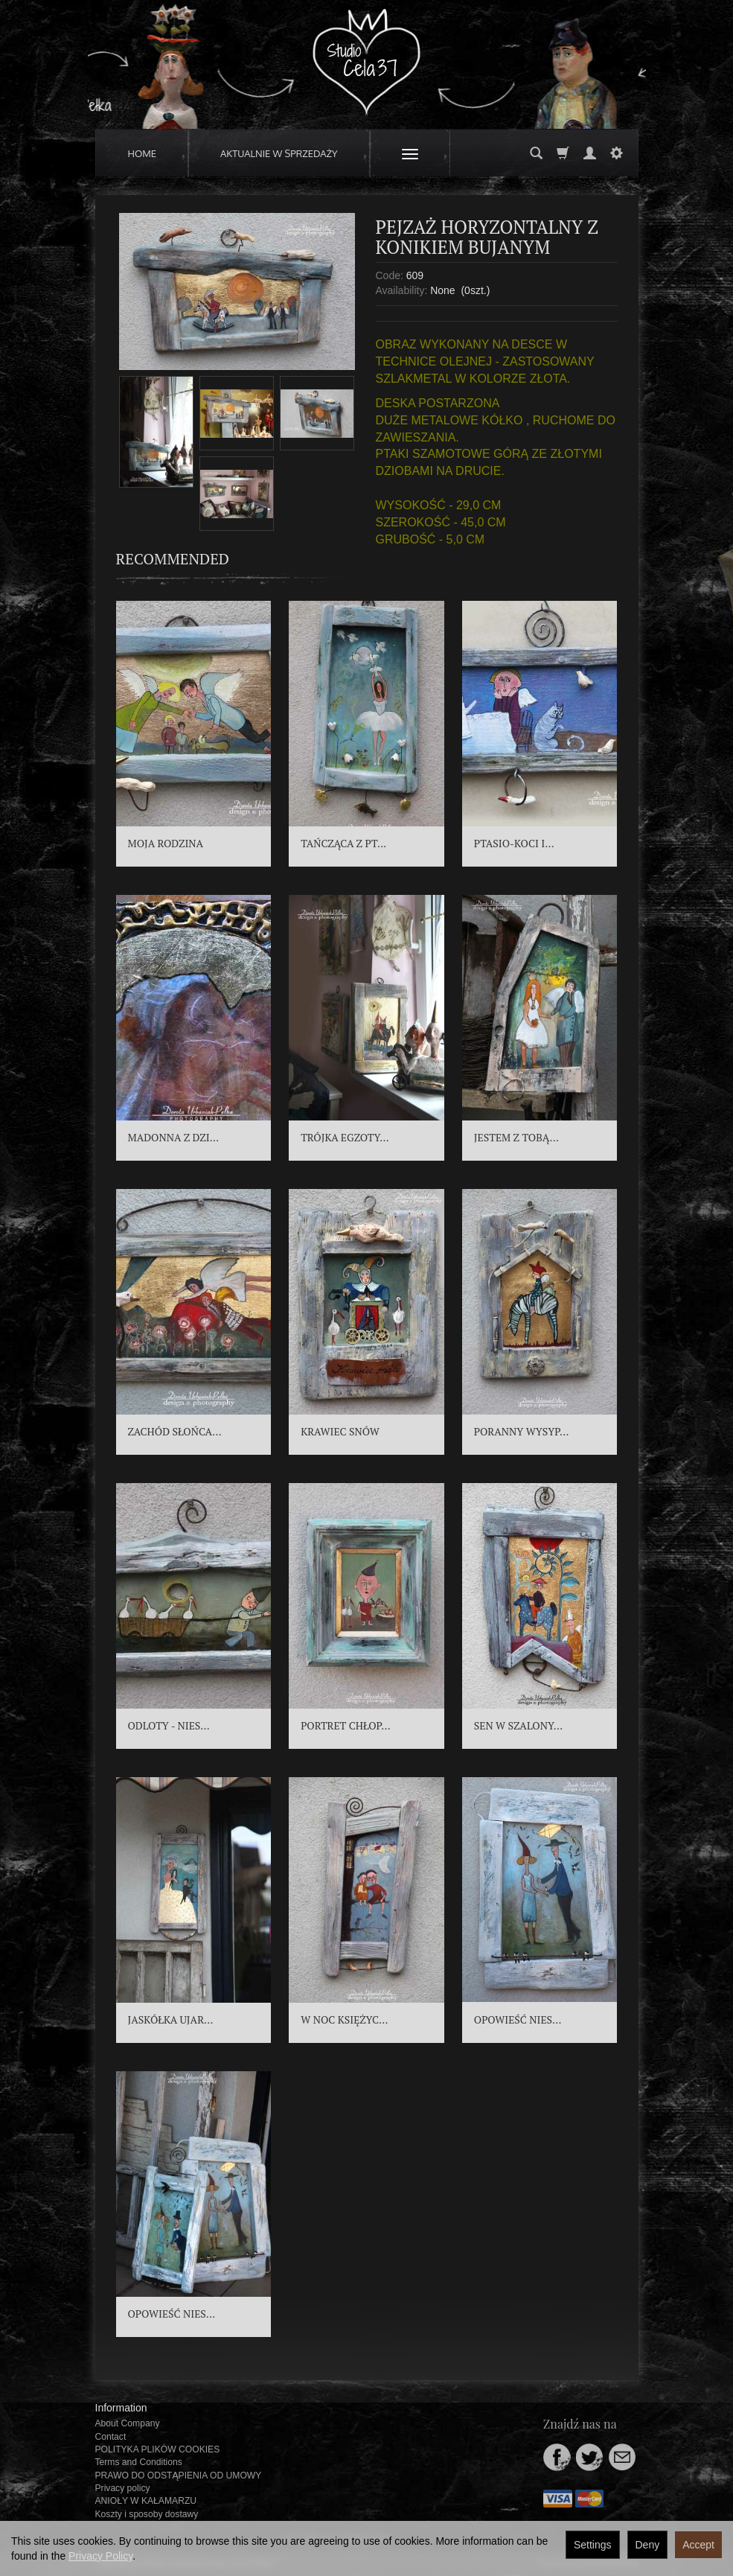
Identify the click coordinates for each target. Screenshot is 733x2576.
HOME (142, 153)
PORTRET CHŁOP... (345, 1725)
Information (121, 2408)
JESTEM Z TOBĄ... (516, 1137)
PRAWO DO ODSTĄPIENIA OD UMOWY (178, 2475)
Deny (648, 2545)
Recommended (173, 559)
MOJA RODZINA (166, 843)
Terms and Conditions (138, 2462)
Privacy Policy (100, 2556)
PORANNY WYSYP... (521, 1431)
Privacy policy (122, 2488)
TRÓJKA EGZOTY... (345, 1137)
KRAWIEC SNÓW (340, 1431)
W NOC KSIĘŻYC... (344, 2019)
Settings (593, 2545)
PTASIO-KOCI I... (514, 843)
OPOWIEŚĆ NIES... (518, 2019)
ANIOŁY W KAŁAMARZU (146, 2501)
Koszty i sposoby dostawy (147, 2514)
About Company (127, 2423)
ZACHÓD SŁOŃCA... (175, 1431)
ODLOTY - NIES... (169, 1725)
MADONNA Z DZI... (174, 1137)
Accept (698, 2545)
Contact (111, 2437)
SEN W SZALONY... (518, 1725)
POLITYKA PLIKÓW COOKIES (157, 2449)
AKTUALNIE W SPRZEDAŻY (279, 153)
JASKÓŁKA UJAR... (171, 2019)
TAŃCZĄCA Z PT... (343, 843)
